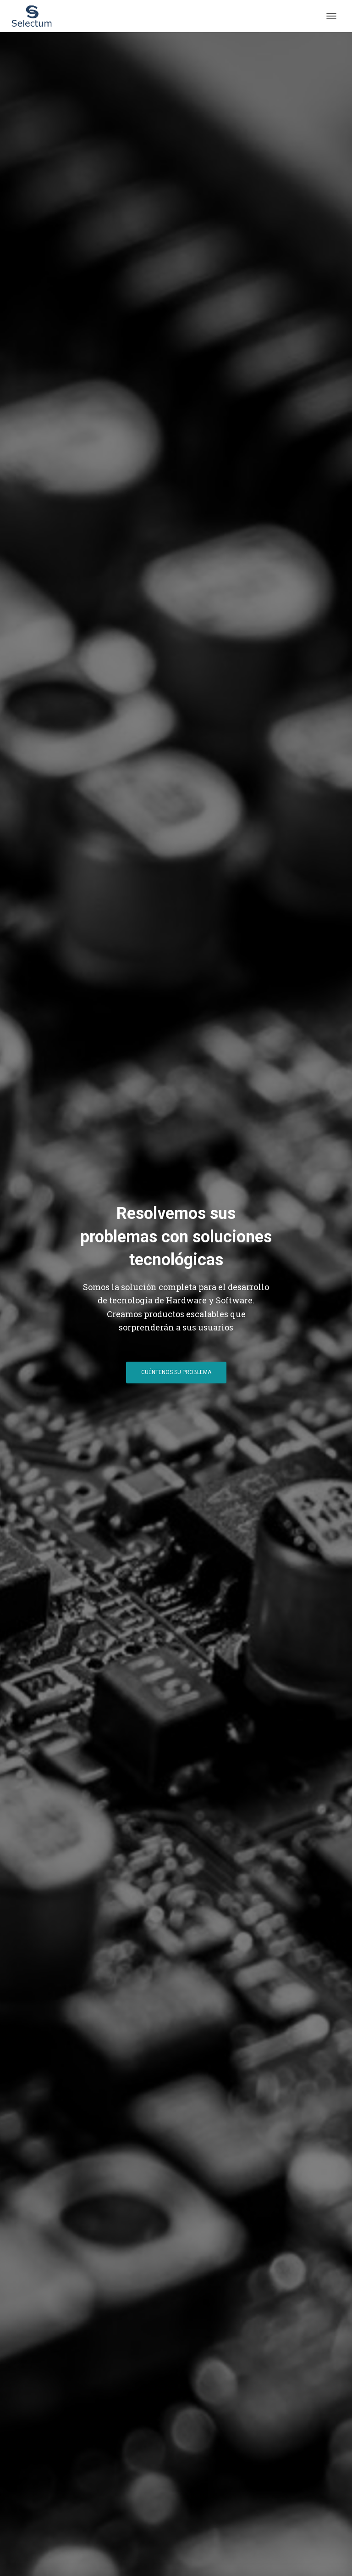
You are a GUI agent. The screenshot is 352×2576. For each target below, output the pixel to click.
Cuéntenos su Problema (176, 1372)
